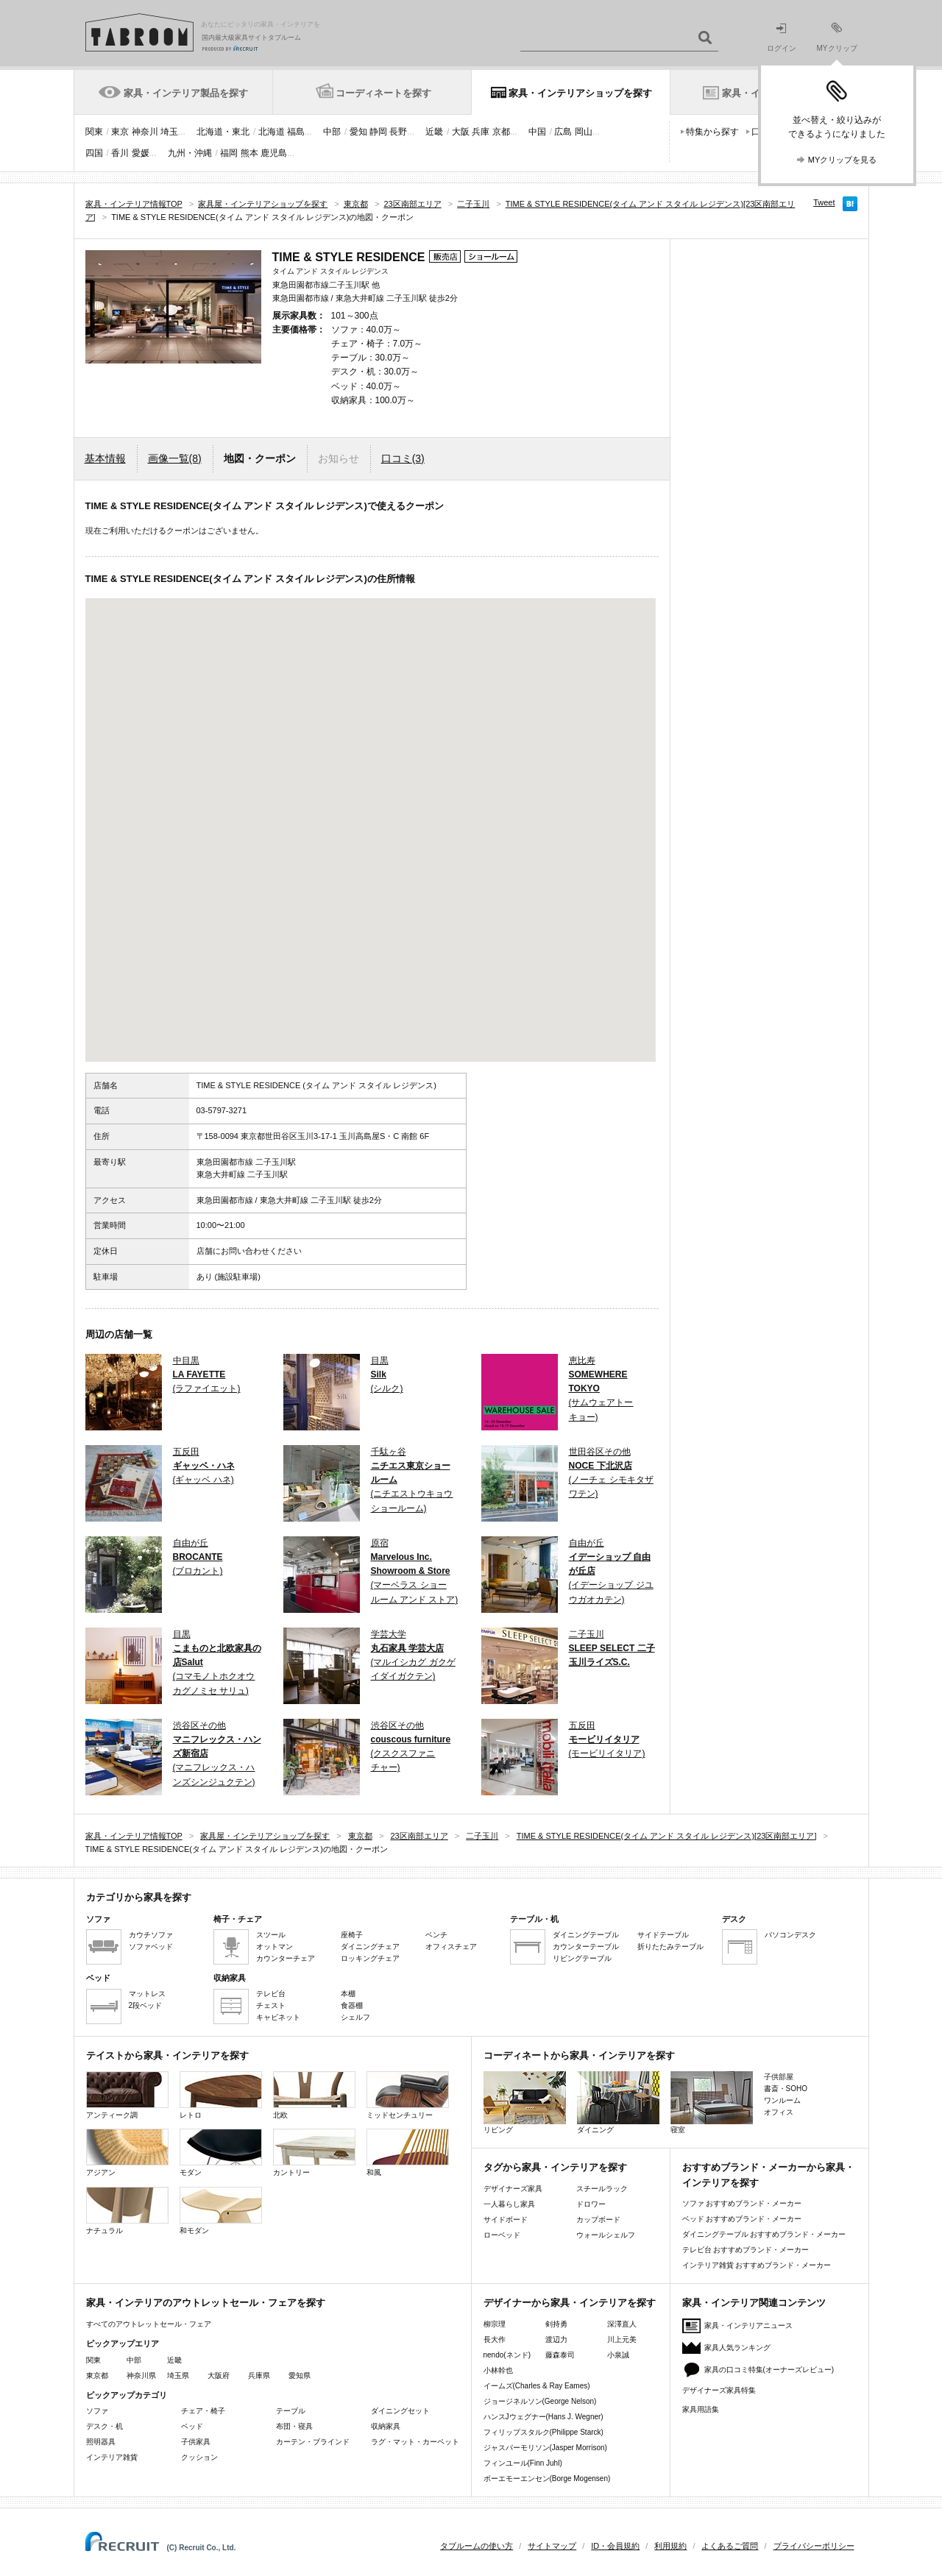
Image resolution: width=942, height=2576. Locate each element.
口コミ (403, 458)
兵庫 (480, 132)
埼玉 (169, 132)
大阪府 (219, 2375)
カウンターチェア (285, 1958)
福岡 (229, 153)
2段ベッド (146, 2005)
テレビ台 (271, 1994)
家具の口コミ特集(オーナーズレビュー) (769, 2370)
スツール (271, 1935)
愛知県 (299, 2375)
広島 (563, 132)
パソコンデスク (790, 1935)
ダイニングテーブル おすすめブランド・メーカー (764, 2234)
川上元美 (622, 2339)
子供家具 (195, 2442)
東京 (120, 132)
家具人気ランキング (737, 2347)
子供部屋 (778, 2077)
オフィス (778, 2112)
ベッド (192, 2426)
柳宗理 (495, 2324)
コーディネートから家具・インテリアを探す (579, 2055)
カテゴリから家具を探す (138, 1897)
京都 (501, 132)
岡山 (583, 132)
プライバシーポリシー (813, 2545)
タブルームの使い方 (476, 2545)
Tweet (824, 202)
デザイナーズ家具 (513, 2189)
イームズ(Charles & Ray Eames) (537, 2386)
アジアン (127, 2152)
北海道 (271, 132)
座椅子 (352, 1935)
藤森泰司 (560, 2355)
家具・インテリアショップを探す (580, 93)
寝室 (711, 2102)
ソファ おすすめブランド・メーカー (742, 2203)
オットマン (274, 1946)
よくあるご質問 (729, 2545)
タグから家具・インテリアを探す (555, 2167)
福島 (296, 132)
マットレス (147, 1994)
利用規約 (670, 2545)
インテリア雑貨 (112, 2457)
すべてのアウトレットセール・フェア (148, 2324)
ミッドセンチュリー (407, 2095)
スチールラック (602, 2189)
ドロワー (591, 2204)
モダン (221, 2152)
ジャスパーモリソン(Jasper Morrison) (545, 2448)
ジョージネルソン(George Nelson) (540, 2401)
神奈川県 (141, 2375)
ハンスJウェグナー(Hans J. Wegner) (543, 2417)
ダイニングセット (400, 2411)
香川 (120, 153)
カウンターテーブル (586, 1946)
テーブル (290, 2411)
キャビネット (278, 2017)
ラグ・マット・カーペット (415, 2442)
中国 (537, 132)
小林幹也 (498, 2370)
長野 (398, 132)
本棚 (348, 1994)
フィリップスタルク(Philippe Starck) (543, 2432)
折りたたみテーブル (670, 1946)
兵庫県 (259, 2375)
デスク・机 (104, 2426)
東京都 (97, 2375)
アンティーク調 (127, 2095)
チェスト (271, 2005)
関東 (94, 132)
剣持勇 (556, 2324)
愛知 (358, 132)
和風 (407, 2152)
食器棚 (352, 2005)
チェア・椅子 (203, 2411)
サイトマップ (552, 2545)
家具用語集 (700, 2409)
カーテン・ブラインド (313, 2442)
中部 (332, 132)
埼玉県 (178, 2375)
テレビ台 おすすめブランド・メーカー (746, 2250)
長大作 (495, 2339)
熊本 (249, 153)
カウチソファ (151, 1935)
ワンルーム (782, 2100)
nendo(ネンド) (507, 2355)
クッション (199, 2457)
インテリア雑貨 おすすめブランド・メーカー (757, 2265)
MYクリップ (837, 37)
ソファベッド (151, 1946)
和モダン (221, 2211)
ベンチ (436, 1935)
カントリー (314, 2152)
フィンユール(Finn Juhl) (523, 2463)
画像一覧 (175, 458)
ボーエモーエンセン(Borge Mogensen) (547, 2478)
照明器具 (101, 2442)
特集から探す (712, 132)
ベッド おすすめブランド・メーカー (742, 2219)
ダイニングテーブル (586, 1935)
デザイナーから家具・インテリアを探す (570, 2302)
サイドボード (506, 2219)
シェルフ (355, 2017)
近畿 (434, 132)
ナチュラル (127, 2211)
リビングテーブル (582, 1958)
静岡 (378, 132)
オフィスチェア (451, 1946)
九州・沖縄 (190, 153)
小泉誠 (618, 2355)
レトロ (221, 2095)
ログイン (781, 38)
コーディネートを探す (383, 93)
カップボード (598, 2219)
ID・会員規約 (615, 2545)
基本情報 (105, 458)
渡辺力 (556, 2339)
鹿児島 (274, 153)
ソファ (97, 2411)
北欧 (314, 2095)
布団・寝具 (294, 2426)
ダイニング (618, 2102)
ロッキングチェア (370, 1958)
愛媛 (140, 153)
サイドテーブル (663, 1935)
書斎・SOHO (785, 2088)
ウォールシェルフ (605, 2235)
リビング (525, 2102)
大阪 (461, 132)
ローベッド (502, 2235)
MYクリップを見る (842, 159)
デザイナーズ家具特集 (719, 2390)
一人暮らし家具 (509, 2204)
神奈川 (145, 132)
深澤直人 (622, 2324)
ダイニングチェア (370, 1946)
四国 (94, 153)
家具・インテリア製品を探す (186, 93)
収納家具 (385, 2426)
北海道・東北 (222, 132)
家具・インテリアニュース (748, 2325)
